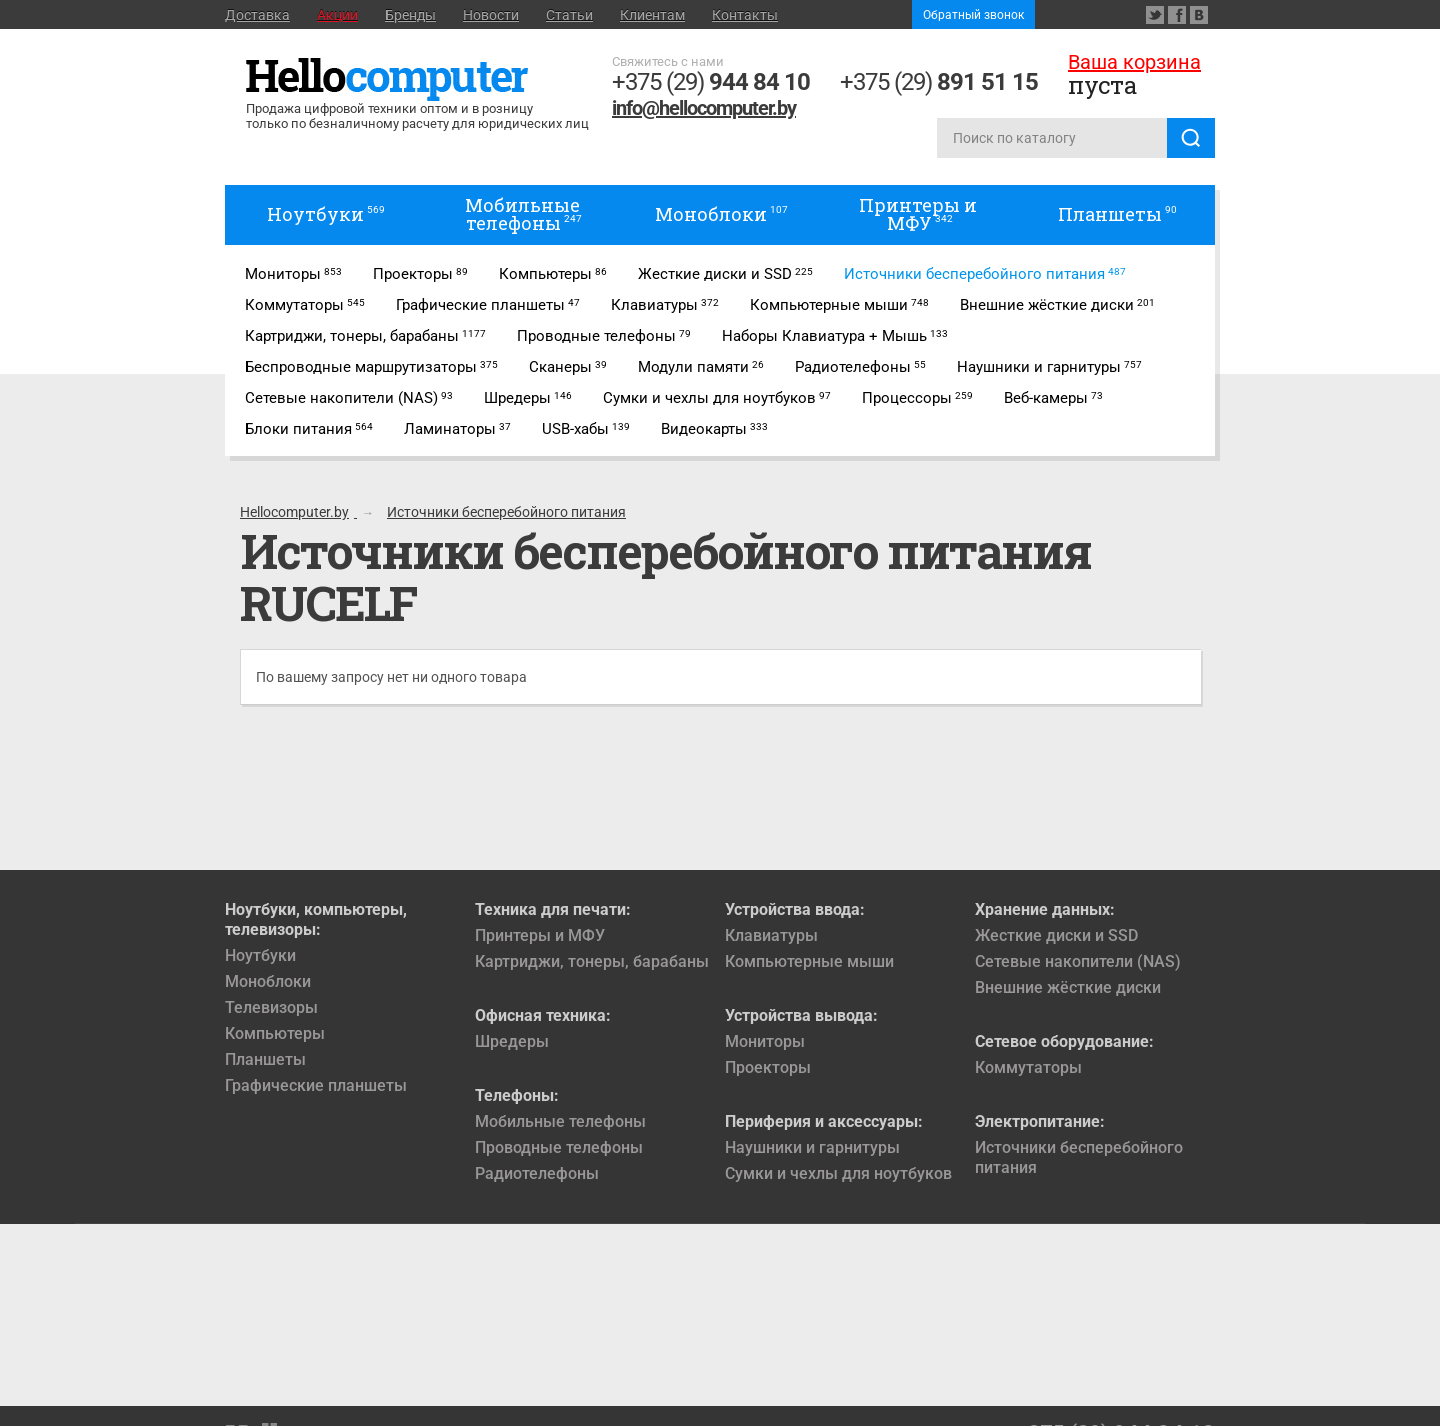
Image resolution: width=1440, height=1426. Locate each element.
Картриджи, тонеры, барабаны (592, 961)
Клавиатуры (771, 935)
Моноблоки (268, 981)
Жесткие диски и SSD (1056, 935)
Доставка (257, 15)
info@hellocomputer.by (704, 108)
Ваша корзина (1134, 62)
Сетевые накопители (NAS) (1078, 961)
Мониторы (765, 1041)
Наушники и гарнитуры (812, 1147)
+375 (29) (711, 82)
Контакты (745, 15)
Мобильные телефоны (560, 1121)
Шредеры (512, 1041)
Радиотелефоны (537, 1173)
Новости (491, 15)
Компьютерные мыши (809, 961)
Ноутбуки (260, 955)
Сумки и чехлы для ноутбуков (838, 1173)
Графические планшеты (316, 1085)
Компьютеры (275, 1033)
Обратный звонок (973, 15)
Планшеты (265, 1059)
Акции (337, 15)
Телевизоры (271, 1007)
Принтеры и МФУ (540, 935)
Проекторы (768, 1067)
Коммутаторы (1028, 1067)
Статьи (569, 15)
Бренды (410, 15)
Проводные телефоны (559, 1147)
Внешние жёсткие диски (1068, 987)
